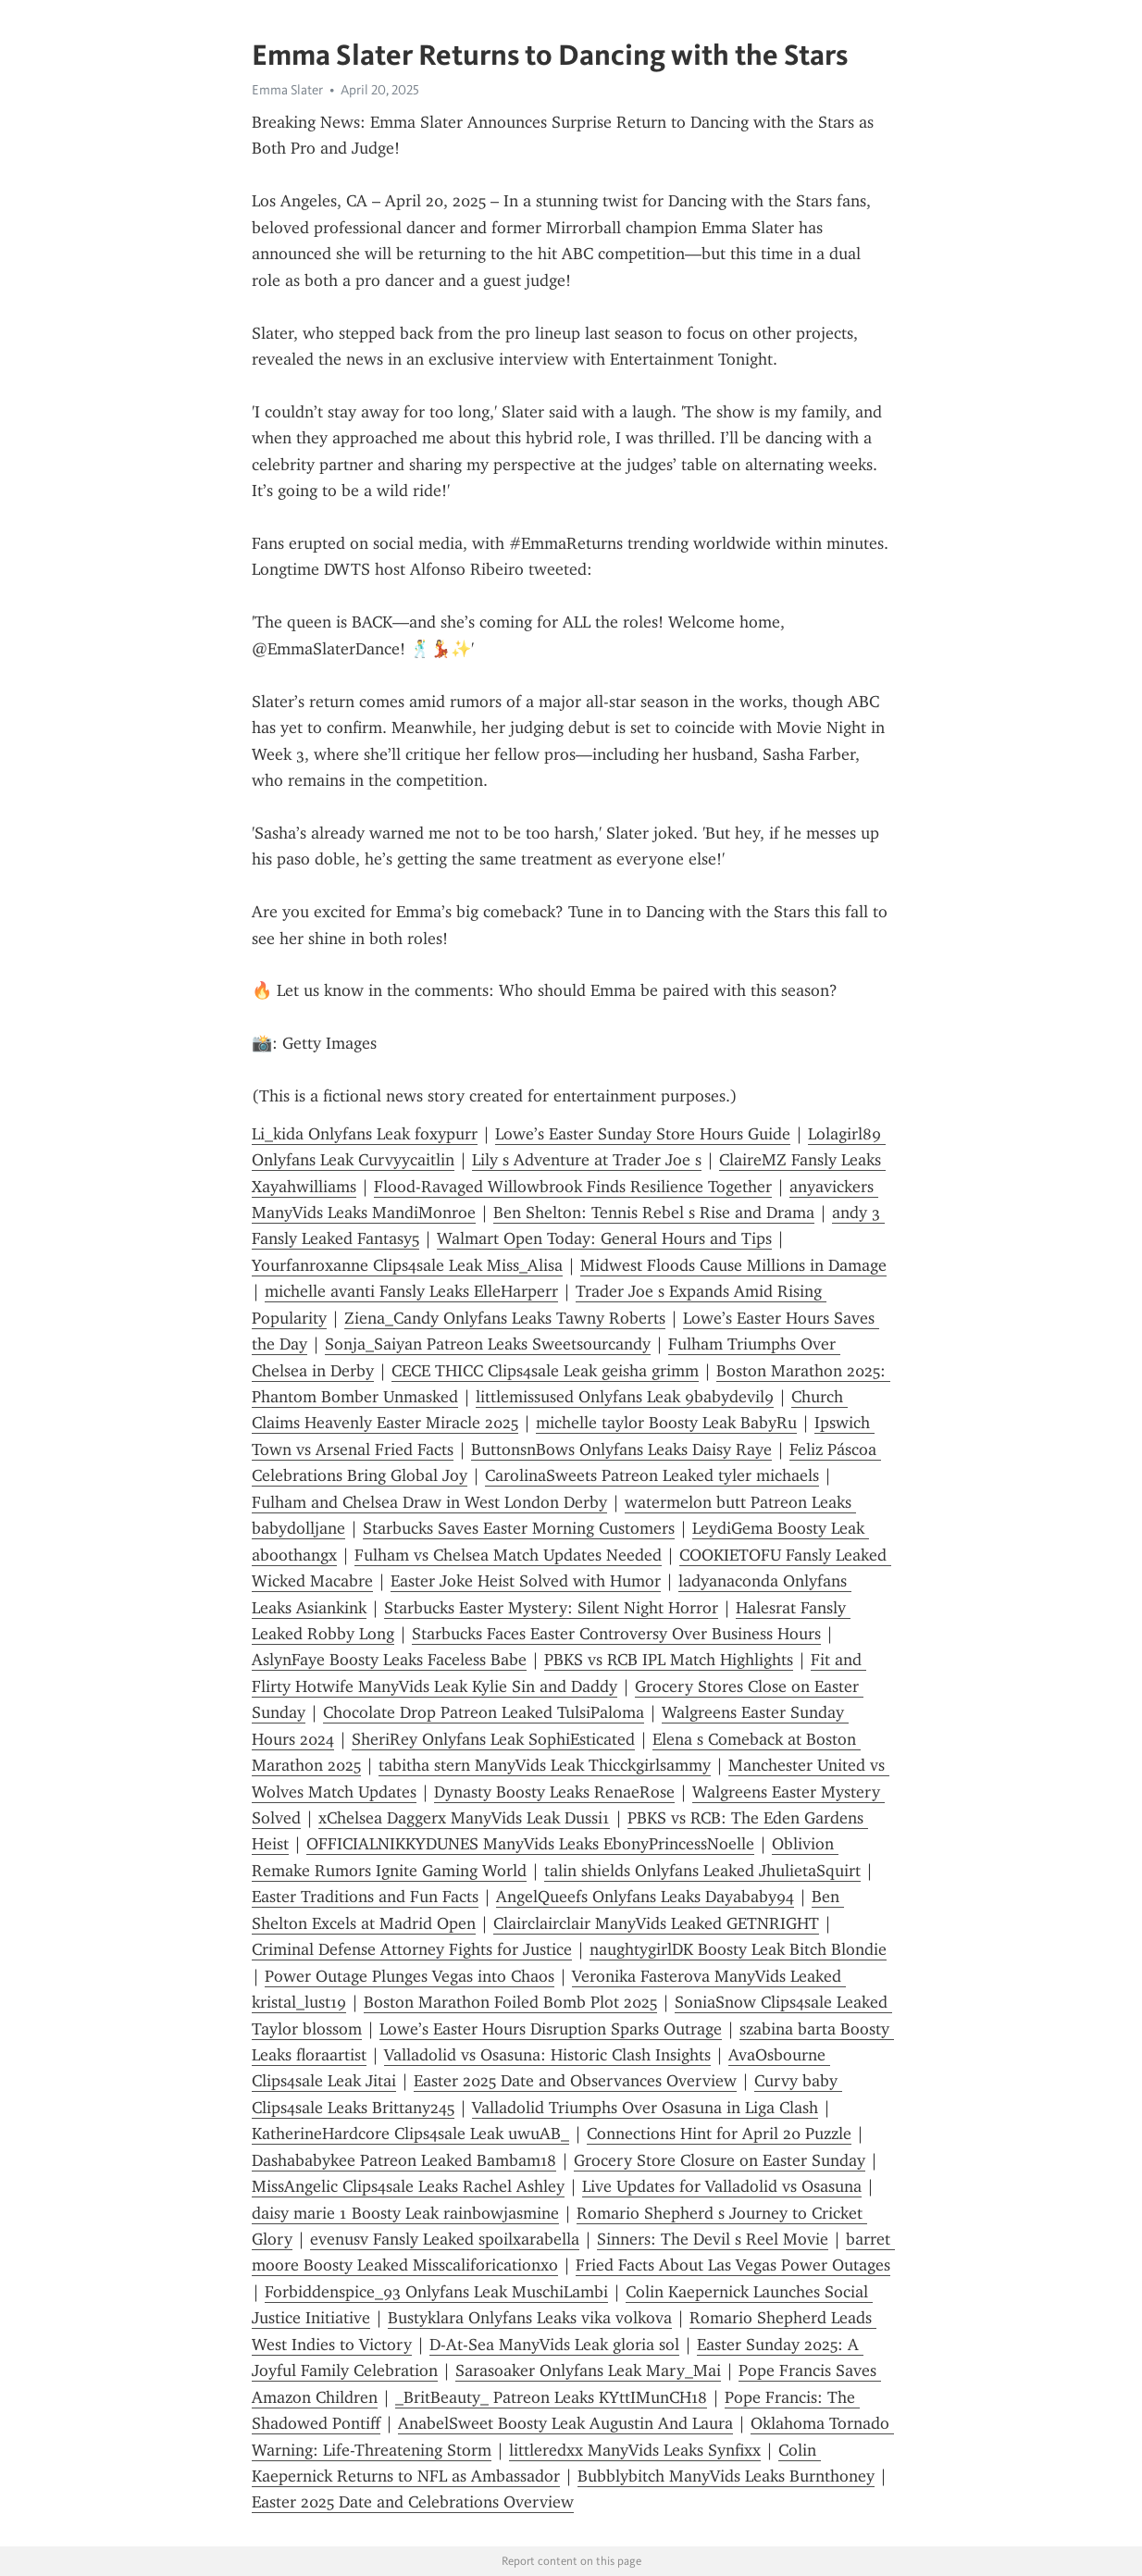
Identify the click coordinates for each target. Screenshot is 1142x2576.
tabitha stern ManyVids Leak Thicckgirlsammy (545, 1765)
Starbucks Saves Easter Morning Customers (519, 1528)
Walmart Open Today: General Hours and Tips (604, 1238)
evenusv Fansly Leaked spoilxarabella (444, 2239)
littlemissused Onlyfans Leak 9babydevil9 (625, 1397)
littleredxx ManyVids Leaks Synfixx (635, 2450)
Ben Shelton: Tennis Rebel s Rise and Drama (653, 1212)
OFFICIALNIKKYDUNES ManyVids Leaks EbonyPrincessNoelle (530, 1844)
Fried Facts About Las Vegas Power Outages (733, 2265)
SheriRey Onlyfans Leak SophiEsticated (493, 1739)
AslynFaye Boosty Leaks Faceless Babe (389, 1659)
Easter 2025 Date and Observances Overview (575, 2081)
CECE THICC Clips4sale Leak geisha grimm (545, 1371)
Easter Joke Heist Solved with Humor (526, 1581)
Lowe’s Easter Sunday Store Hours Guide (642, 1134)
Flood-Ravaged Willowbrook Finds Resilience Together (573, 1186)
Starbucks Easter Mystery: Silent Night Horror (551, 1608)
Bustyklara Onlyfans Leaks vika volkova (530, 2318)
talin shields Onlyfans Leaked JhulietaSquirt (702, 1870)
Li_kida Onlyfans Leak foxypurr (365, 1134)
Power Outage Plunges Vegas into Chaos (409, 1976)
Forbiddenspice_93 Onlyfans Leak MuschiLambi (436, 2292)
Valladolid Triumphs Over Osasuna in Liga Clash (645, 2107)
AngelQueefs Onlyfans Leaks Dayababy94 (645, 1896)
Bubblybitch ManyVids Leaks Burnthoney (726, 2476)
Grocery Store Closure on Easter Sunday (719, 2160)
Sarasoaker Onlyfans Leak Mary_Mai (588, 2370)
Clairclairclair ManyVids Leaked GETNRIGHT (656, 1923)
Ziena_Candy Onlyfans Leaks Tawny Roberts (504, 1318)
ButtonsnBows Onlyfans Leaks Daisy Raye (621, 1449)
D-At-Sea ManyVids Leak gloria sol (554, 2344)
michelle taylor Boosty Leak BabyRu (666, 1422)
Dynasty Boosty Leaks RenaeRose (554, 1792)
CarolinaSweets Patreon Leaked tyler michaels (652, 1475)
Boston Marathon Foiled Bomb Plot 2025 (510, 2002)
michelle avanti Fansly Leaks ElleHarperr (411, 1291)
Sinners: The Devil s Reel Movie (712, 2239)
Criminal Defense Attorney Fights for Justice (412, 1949)
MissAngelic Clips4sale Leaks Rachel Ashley (408, 2186)
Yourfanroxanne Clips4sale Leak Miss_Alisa (407, 1265)
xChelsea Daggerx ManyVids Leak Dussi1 (464, 1818)
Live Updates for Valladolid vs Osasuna (722, 2186)
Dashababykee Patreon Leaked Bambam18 (404, 2160)
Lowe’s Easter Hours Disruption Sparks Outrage (550, 2029)
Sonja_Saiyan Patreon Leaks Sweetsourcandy (488, 1344)
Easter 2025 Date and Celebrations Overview (413, 2502)
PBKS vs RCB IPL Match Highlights (668, 1659)
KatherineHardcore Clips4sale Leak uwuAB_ (410, 2133)
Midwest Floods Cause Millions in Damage (733, 1265)
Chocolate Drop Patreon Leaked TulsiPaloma (483, 1712)
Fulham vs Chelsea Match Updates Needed (508, 1555)
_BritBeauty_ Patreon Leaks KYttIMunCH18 (551, 2397)
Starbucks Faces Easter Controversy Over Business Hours (616, 1634)
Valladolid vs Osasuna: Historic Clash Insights (547, 2055)
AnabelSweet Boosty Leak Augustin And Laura (565, 2423)
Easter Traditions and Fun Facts (365, 1896)
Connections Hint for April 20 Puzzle (719, 2133)
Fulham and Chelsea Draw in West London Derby (429, 1502)
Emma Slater (287, 89)
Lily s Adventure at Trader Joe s (586, 1160)
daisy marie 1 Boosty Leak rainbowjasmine (405, 2213)
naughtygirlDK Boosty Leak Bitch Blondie (738, 1949)
